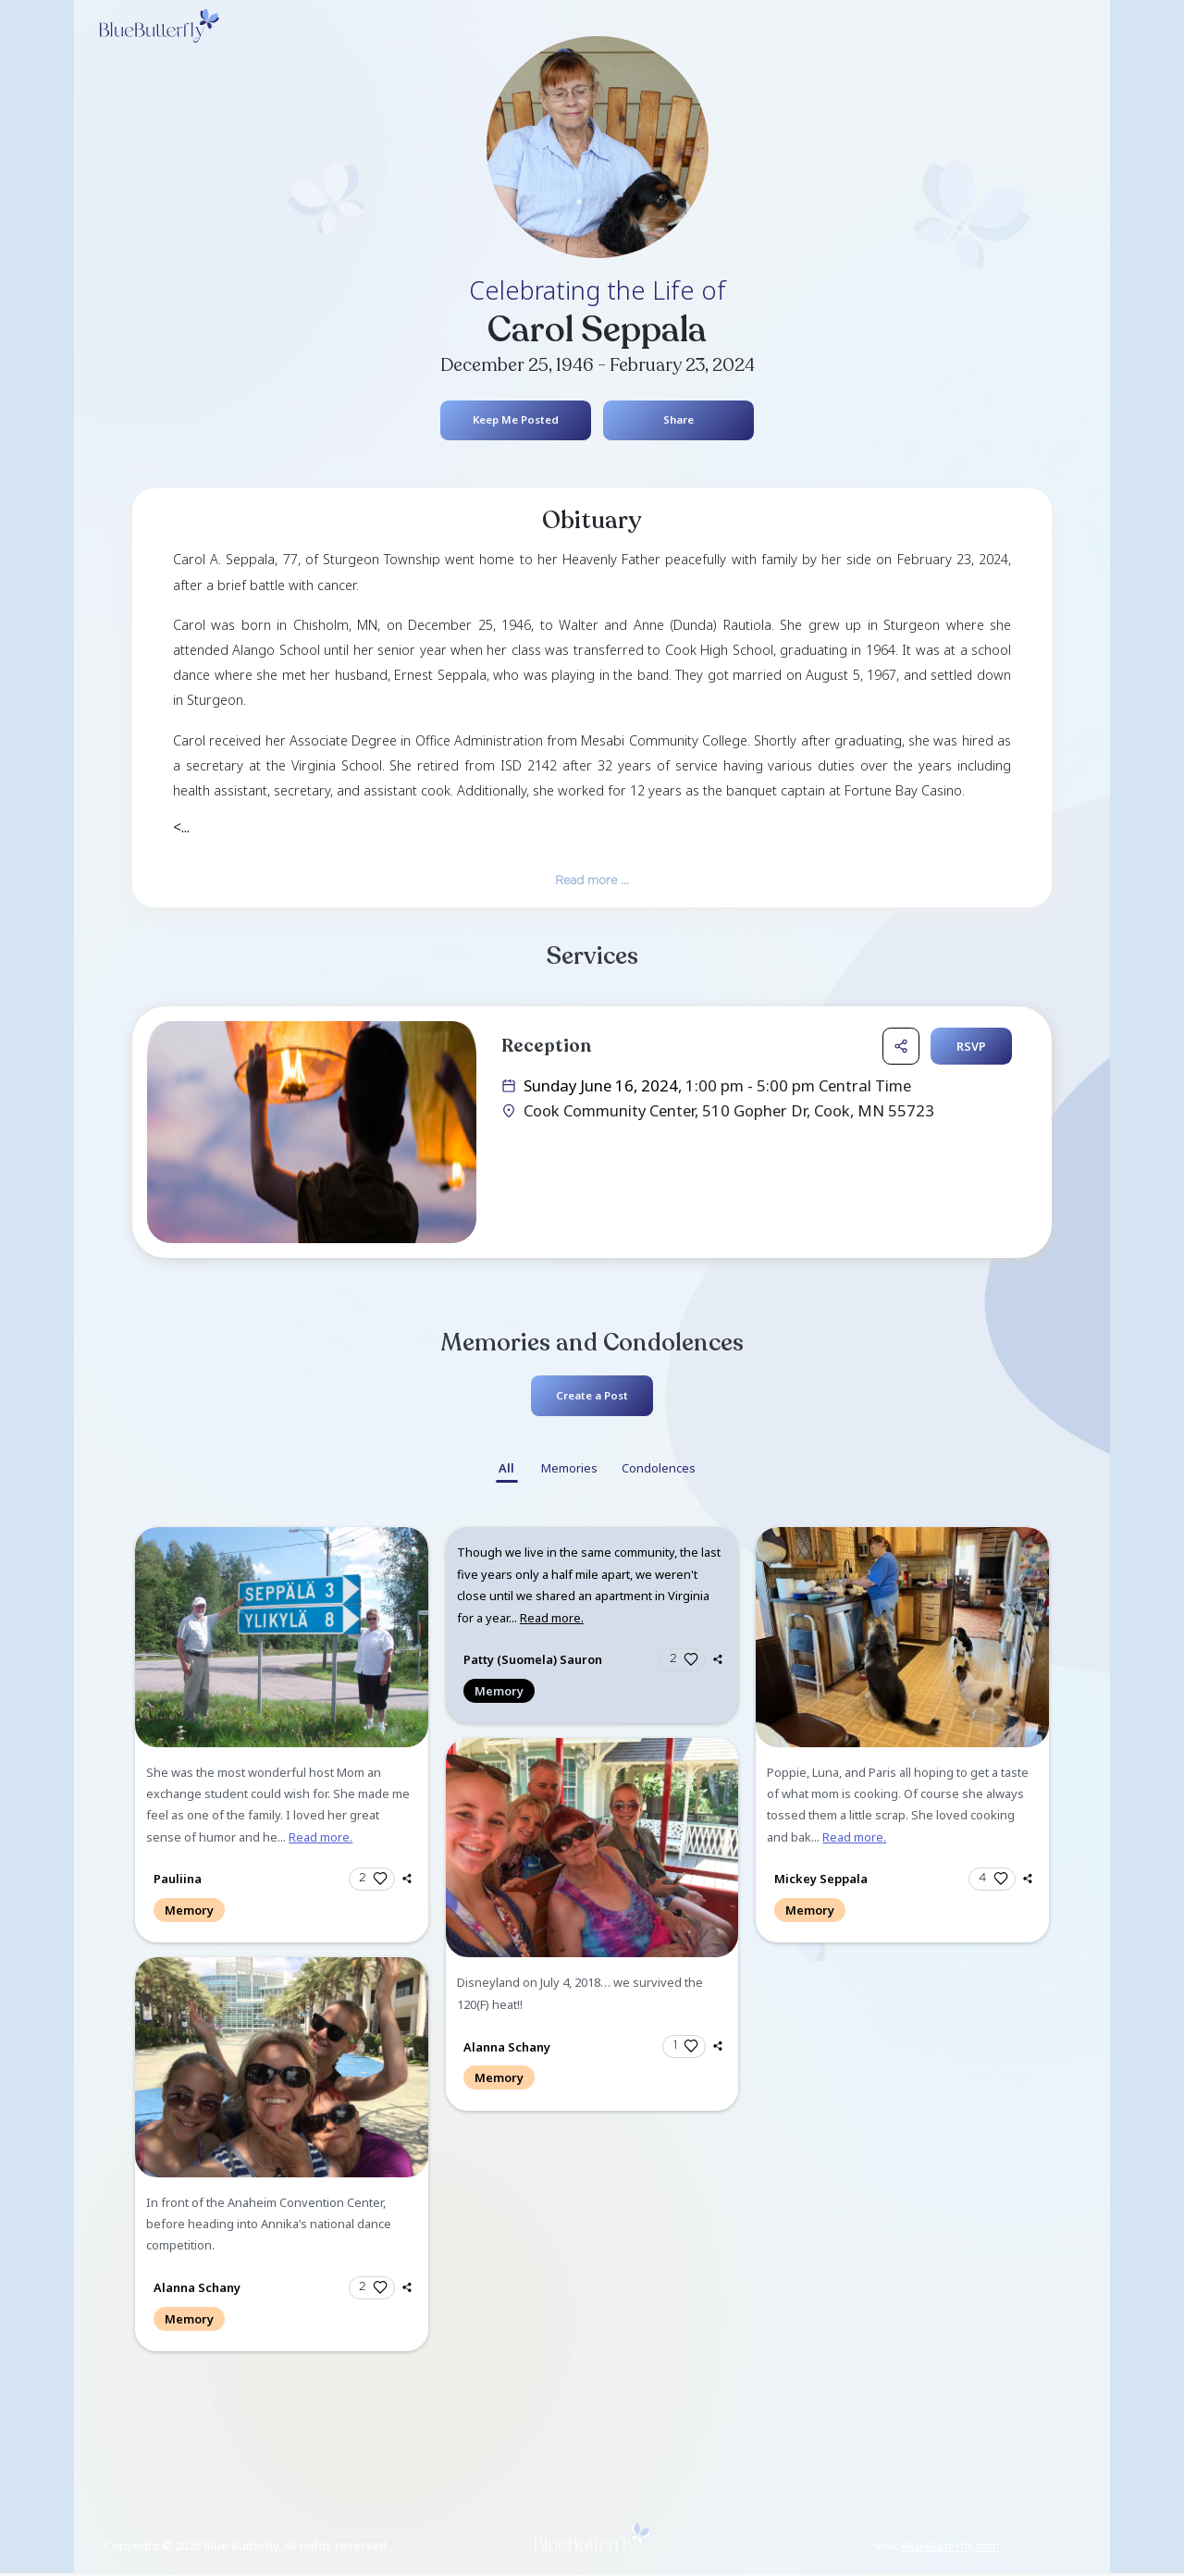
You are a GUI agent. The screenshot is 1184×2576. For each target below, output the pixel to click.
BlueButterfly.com (950, 2546)
